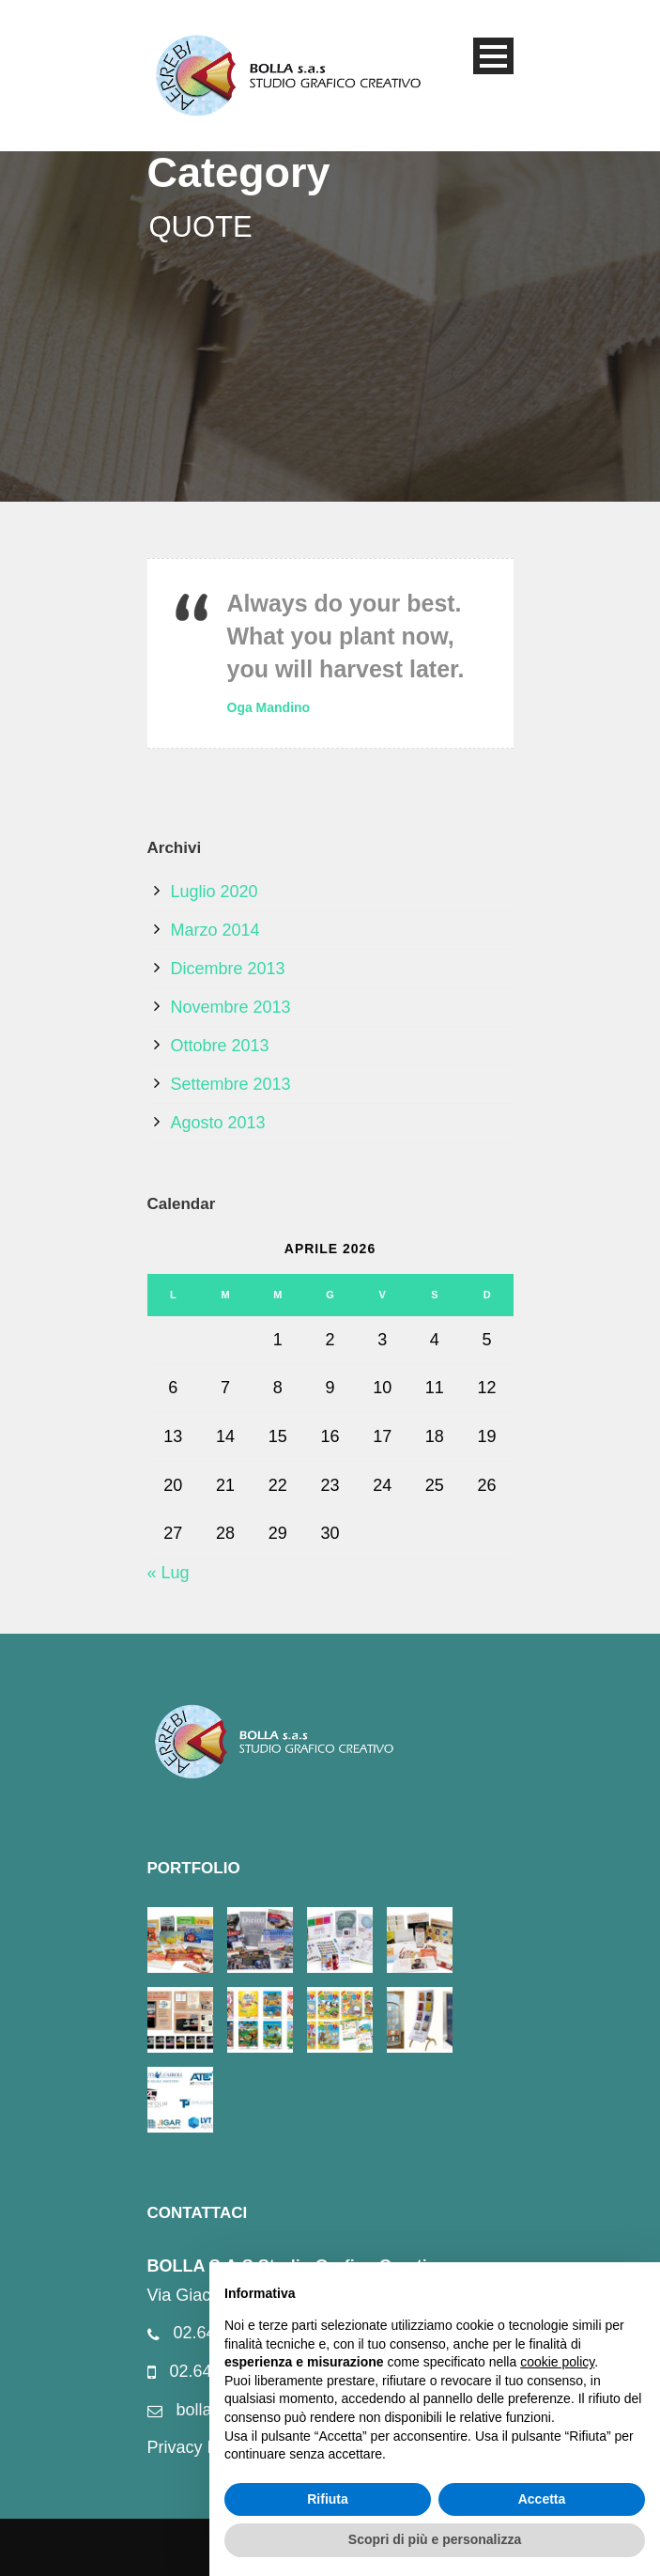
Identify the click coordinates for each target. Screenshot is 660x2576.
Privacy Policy (200, 2447)
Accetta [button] (542, 2498)
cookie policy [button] (557, 2361)
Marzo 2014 (215, 930)
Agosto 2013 (218, 1122)
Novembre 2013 (231, 1007)
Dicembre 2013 (228, 968)
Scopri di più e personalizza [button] (434, 2539)
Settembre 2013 (231, 1084)
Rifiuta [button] (327, 2498)
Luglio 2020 (214, 891)
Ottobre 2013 (220, 1045)
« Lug (168, 1572)
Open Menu (493, 56)
